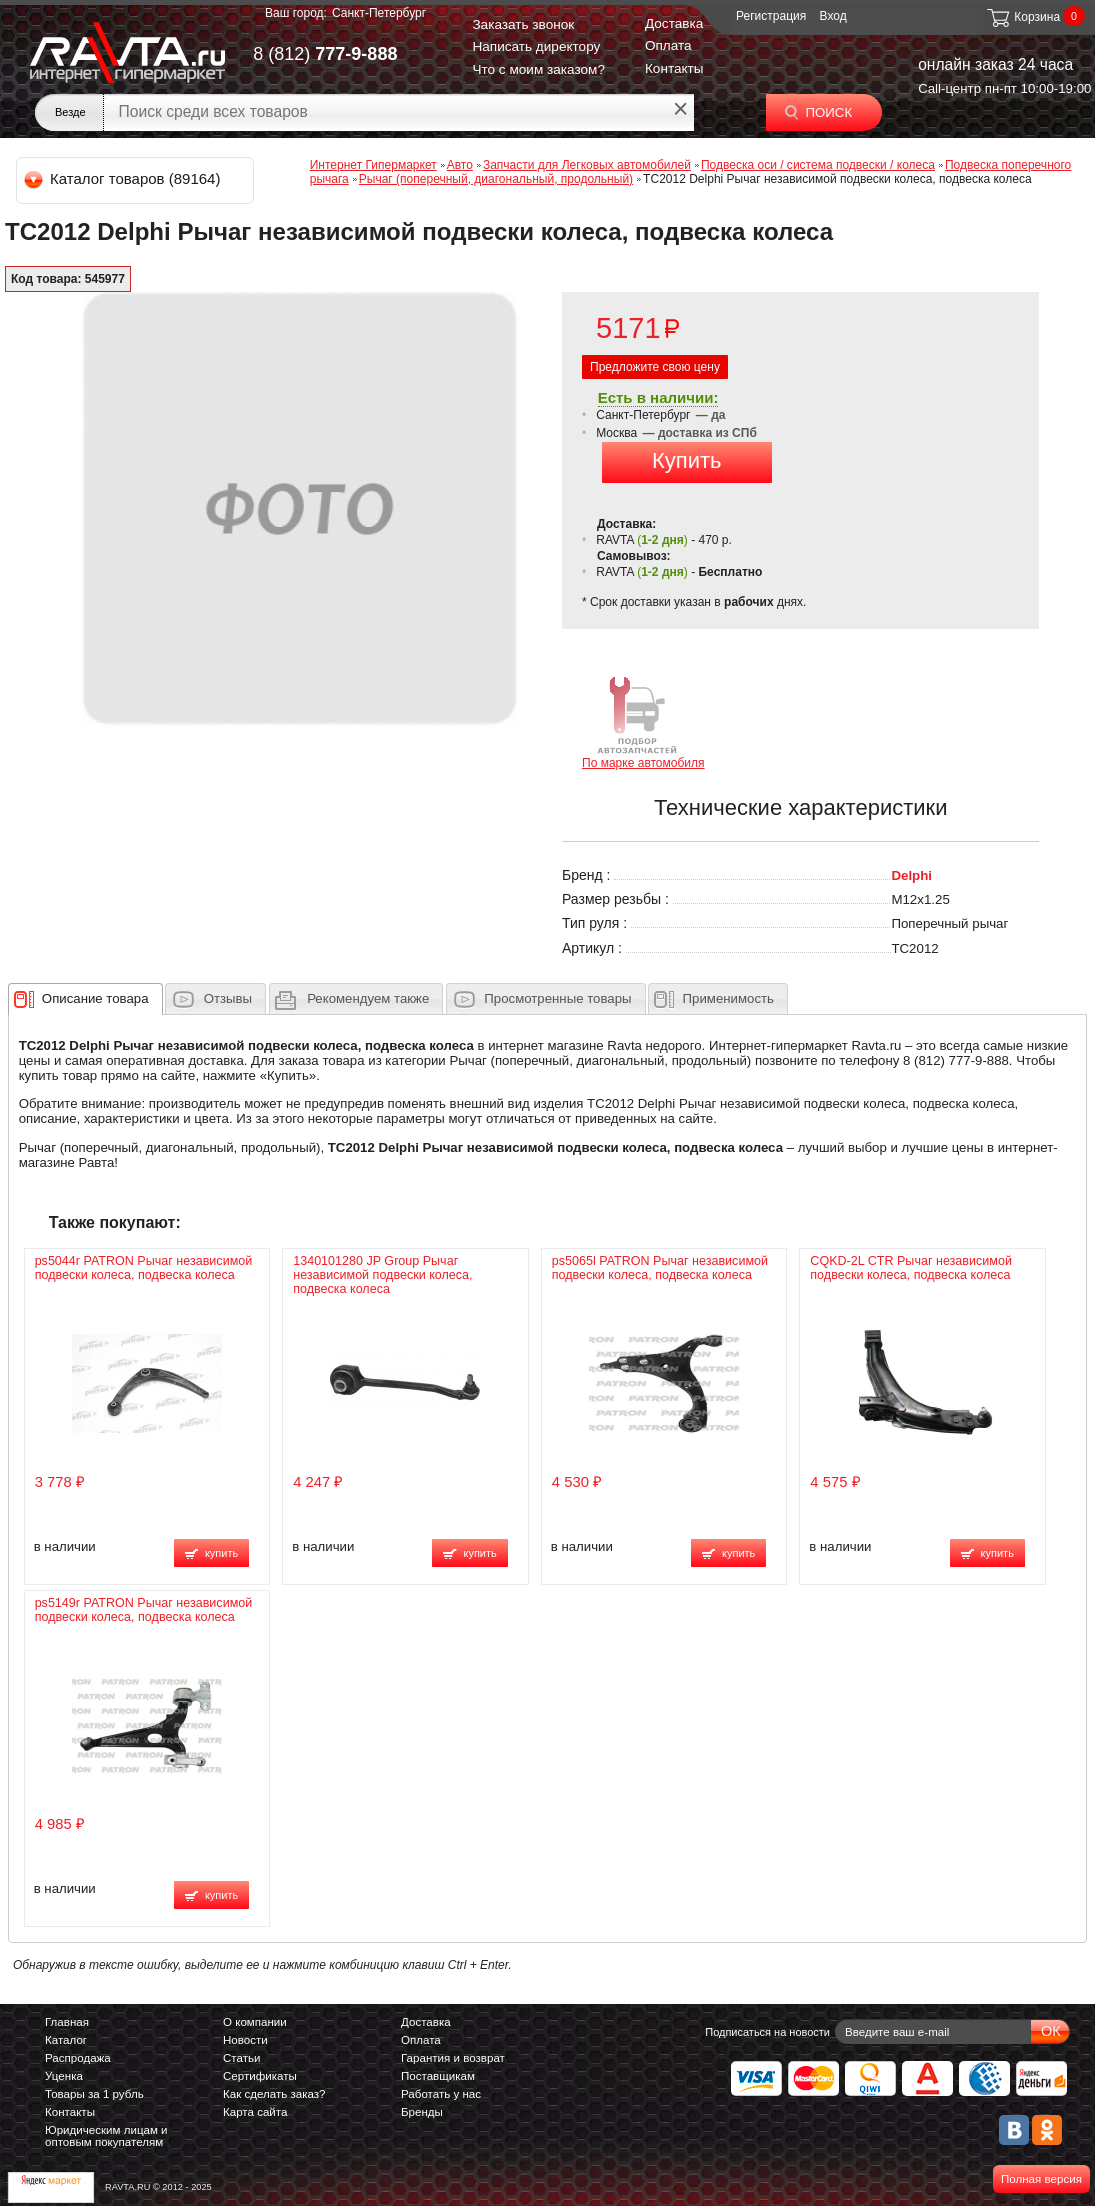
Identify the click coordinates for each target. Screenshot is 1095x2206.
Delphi (911, 875)
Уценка (64, 2076)
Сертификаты (260, 2076)
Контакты (674, 68)
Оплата (668, 45)
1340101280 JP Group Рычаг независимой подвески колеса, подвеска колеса (382, 1275)
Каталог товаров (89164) (123, 178)
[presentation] (95, 999)
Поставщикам (438, 2076)
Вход (833, 16)
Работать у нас (441, 2094)
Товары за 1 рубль (94, 2094)
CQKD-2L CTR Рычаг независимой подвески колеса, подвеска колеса (911, 1268)
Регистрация (771, 16)
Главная (67, 2022)
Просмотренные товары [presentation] (557, 998)
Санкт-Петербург (379, 13)
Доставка (674, 23)
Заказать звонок (523, 24)
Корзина (1022, 17)
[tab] (85, 999)
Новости (245, 2040)
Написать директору (536, 46)
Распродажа (78, 2058)
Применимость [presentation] (728, 998)
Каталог (66, 2040)
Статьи (241, 2058)
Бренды (422, 2112)
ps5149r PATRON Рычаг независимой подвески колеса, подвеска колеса (144, 1610)
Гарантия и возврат (453, 2058)
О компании (255, 2022)
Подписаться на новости (767, 2032)
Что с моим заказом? (538, 69)
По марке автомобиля (643, 721)
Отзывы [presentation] (228, 998)
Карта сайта (255, 2112)
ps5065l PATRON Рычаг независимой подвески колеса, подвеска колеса (660, 1268)
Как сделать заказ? (274, 2094)
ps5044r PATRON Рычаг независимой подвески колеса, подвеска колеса (144, 1268)
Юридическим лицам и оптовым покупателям (106, 2136)
